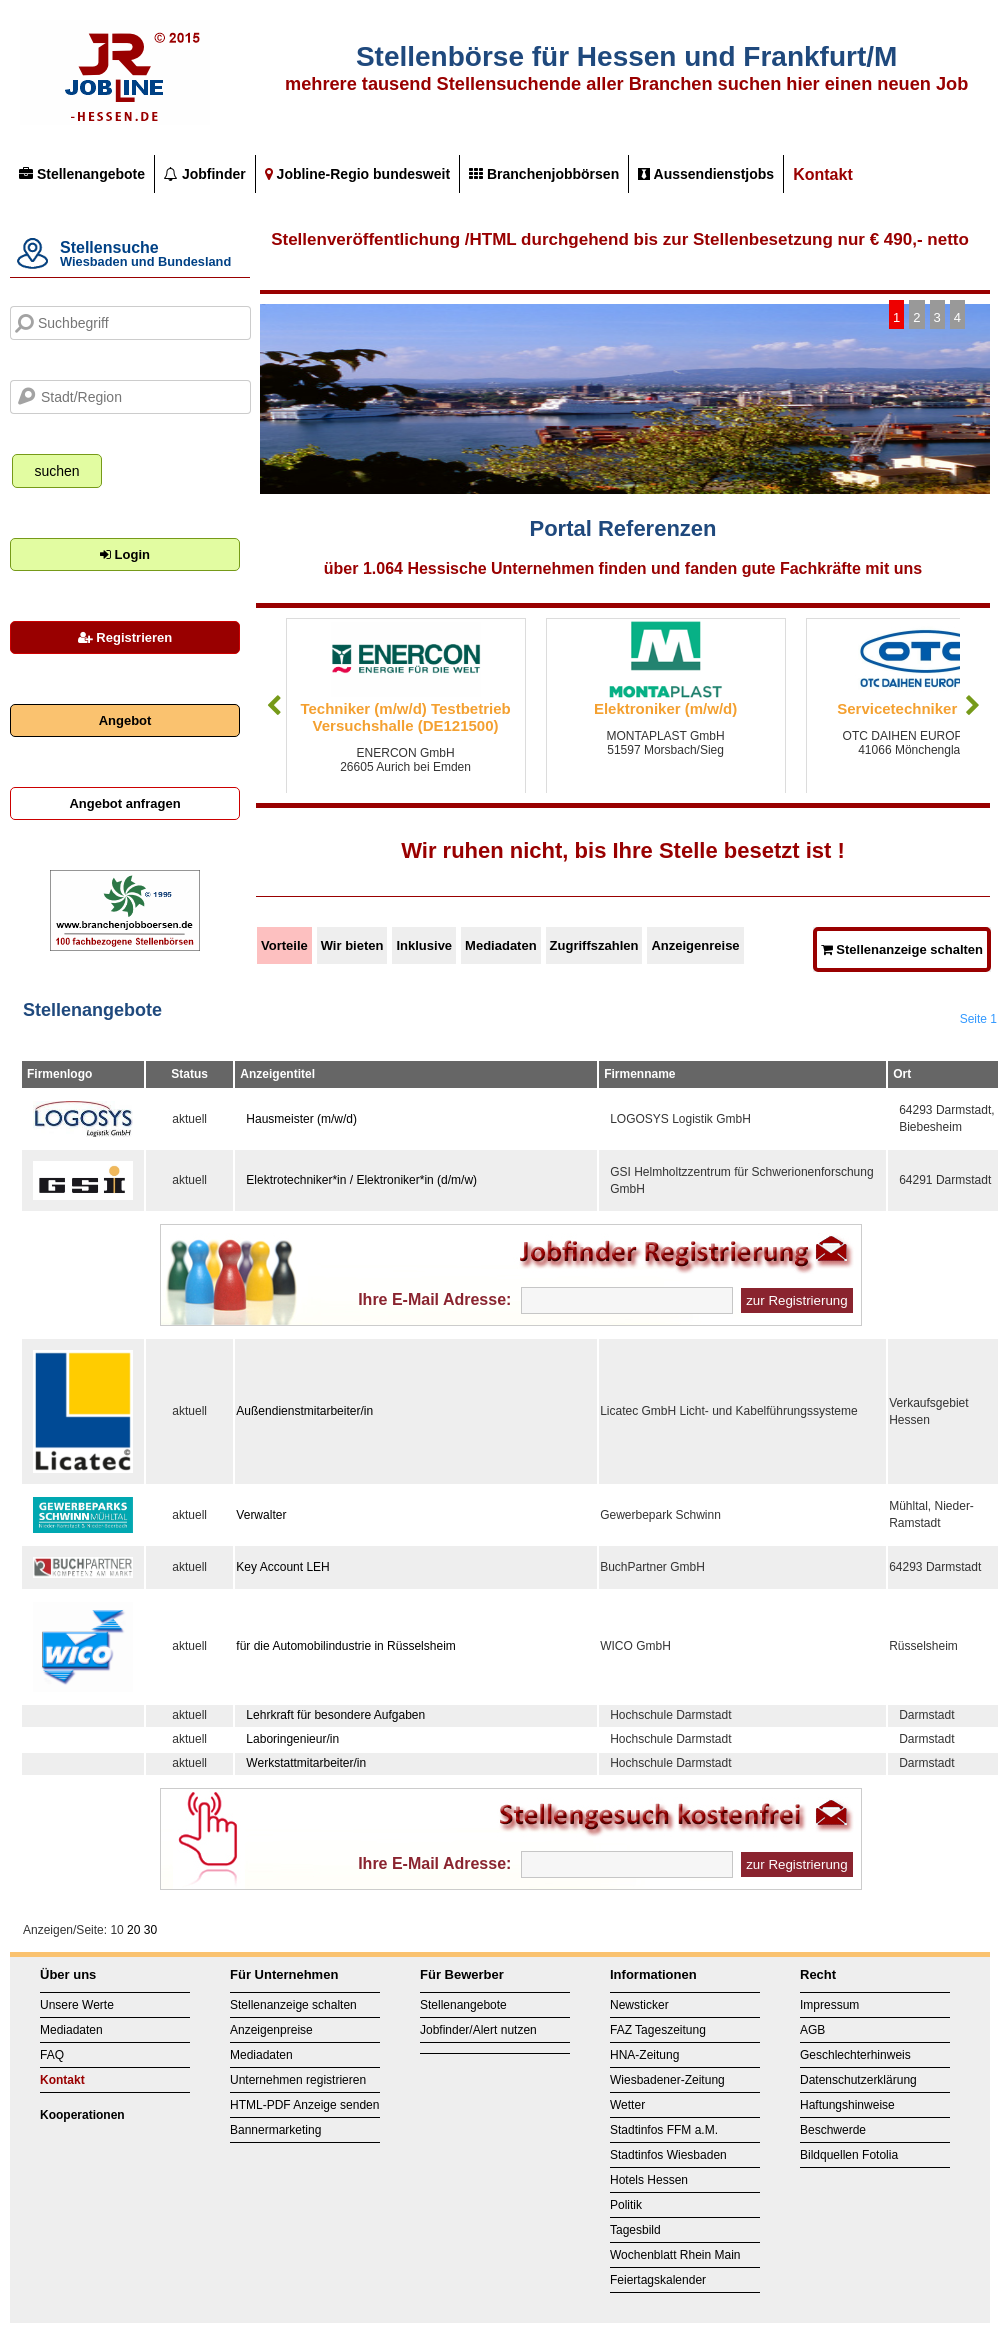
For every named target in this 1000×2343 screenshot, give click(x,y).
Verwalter (261, 1515)
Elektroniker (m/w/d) (665, 708)
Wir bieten (352, 945)
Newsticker (639, 2005)
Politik (626, 2205)
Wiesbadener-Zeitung (667, 2080)
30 (150, 1930)
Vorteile (284, 945)
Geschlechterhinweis (855, 2055)
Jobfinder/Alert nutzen (478, 2030)
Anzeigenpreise (271, 2030)
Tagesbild (635, 2230)
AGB (812, 2030)
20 (133, 1930)
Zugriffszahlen (594, 945)
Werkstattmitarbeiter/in (306, 1763)
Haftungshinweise (847, 2105)
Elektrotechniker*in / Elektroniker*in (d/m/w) (361, 1180)
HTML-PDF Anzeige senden (304, 2105)
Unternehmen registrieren (298, 2080)
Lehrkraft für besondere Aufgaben (335, 1715)
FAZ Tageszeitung (658, 2030)
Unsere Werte (77, 2005)
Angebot (125, 720)
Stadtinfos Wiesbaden (668, 2155)
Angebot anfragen (124, 803)
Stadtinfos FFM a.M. (664, 2130)
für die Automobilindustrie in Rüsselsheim (345, 1646)
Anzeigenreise (695, 945)
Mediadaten (501, 945)
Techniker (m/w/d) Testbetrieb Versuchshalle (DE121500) (406, 717)
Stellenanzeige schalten (902, 949)
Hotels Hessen (649, 2180)
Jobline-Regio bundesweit (357, 174)
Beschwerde (833, 2130)
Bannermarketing (275, 2130)
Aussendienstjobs (706, 174)
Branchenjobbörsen (544, 174)
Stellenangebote (82, 174)
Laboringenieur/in (292, 1739)
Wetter (627, 2105)
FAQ (52, 2055)
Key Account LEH (282, 1567)
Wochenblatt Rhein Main (675, 2255)
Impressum (829, 2005)
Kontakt (823, 174)
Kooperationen (82, 2115)
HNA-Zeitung (644, 2055)
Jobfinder (205, 174)
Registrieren (125, 637)
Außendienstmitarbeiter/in (304, 1411)
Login (125, 554)
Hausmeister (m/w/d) (301, 1119)
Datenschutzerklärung (858, 2080)
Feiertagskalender (658, 2280)
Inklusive (424, 945)
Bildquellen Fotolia (849, 2155)
